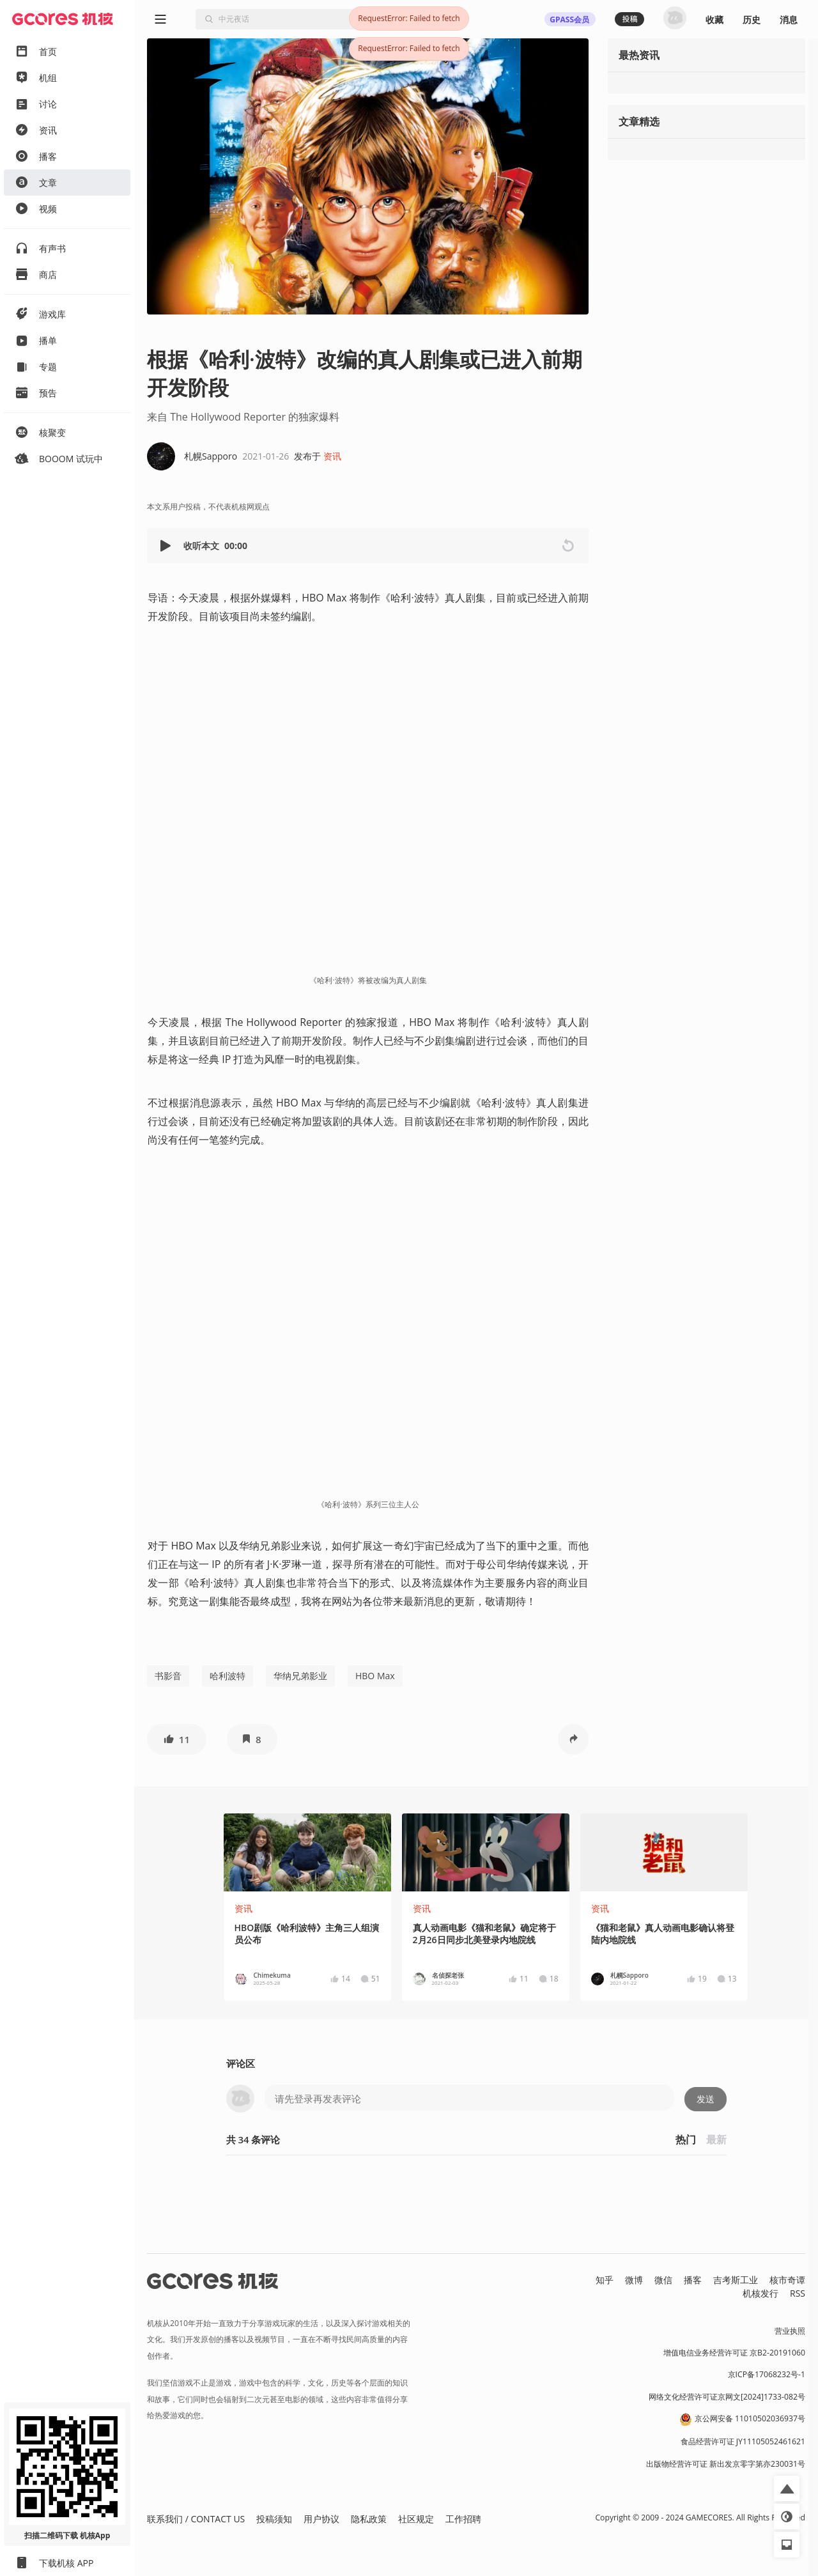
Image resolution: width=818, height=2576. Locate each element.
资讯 (332, 456)
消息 (789, 19)
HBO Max (375, 1676)
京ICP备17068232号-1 (767, 2374)
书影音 (168, 1676)
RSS (797, 2293)
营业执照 (790, 2330)
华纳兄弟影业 (300, 1676)
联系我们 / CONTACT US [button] (196, 2519)
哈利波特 (227, 1676)
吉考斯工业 (735, 2280)
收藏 (714, 19)
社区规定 (416, 2519)
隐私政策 (369, 2519)
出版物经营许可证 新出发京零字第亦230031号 (725, 2463)
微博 (634, 2280)
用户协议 (321, 2519)
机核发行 (760, 2293)
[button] (166, 545)
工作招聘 (463, 2519)
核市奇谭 (787, 2280)
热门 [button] (685, 2139)
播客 (693, 2280)
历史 (751, 19)
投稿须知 (274, 2519)
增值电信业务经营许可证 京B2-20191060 (734, 2352)
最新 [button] (716, 2139)
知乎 (605, 2280)
